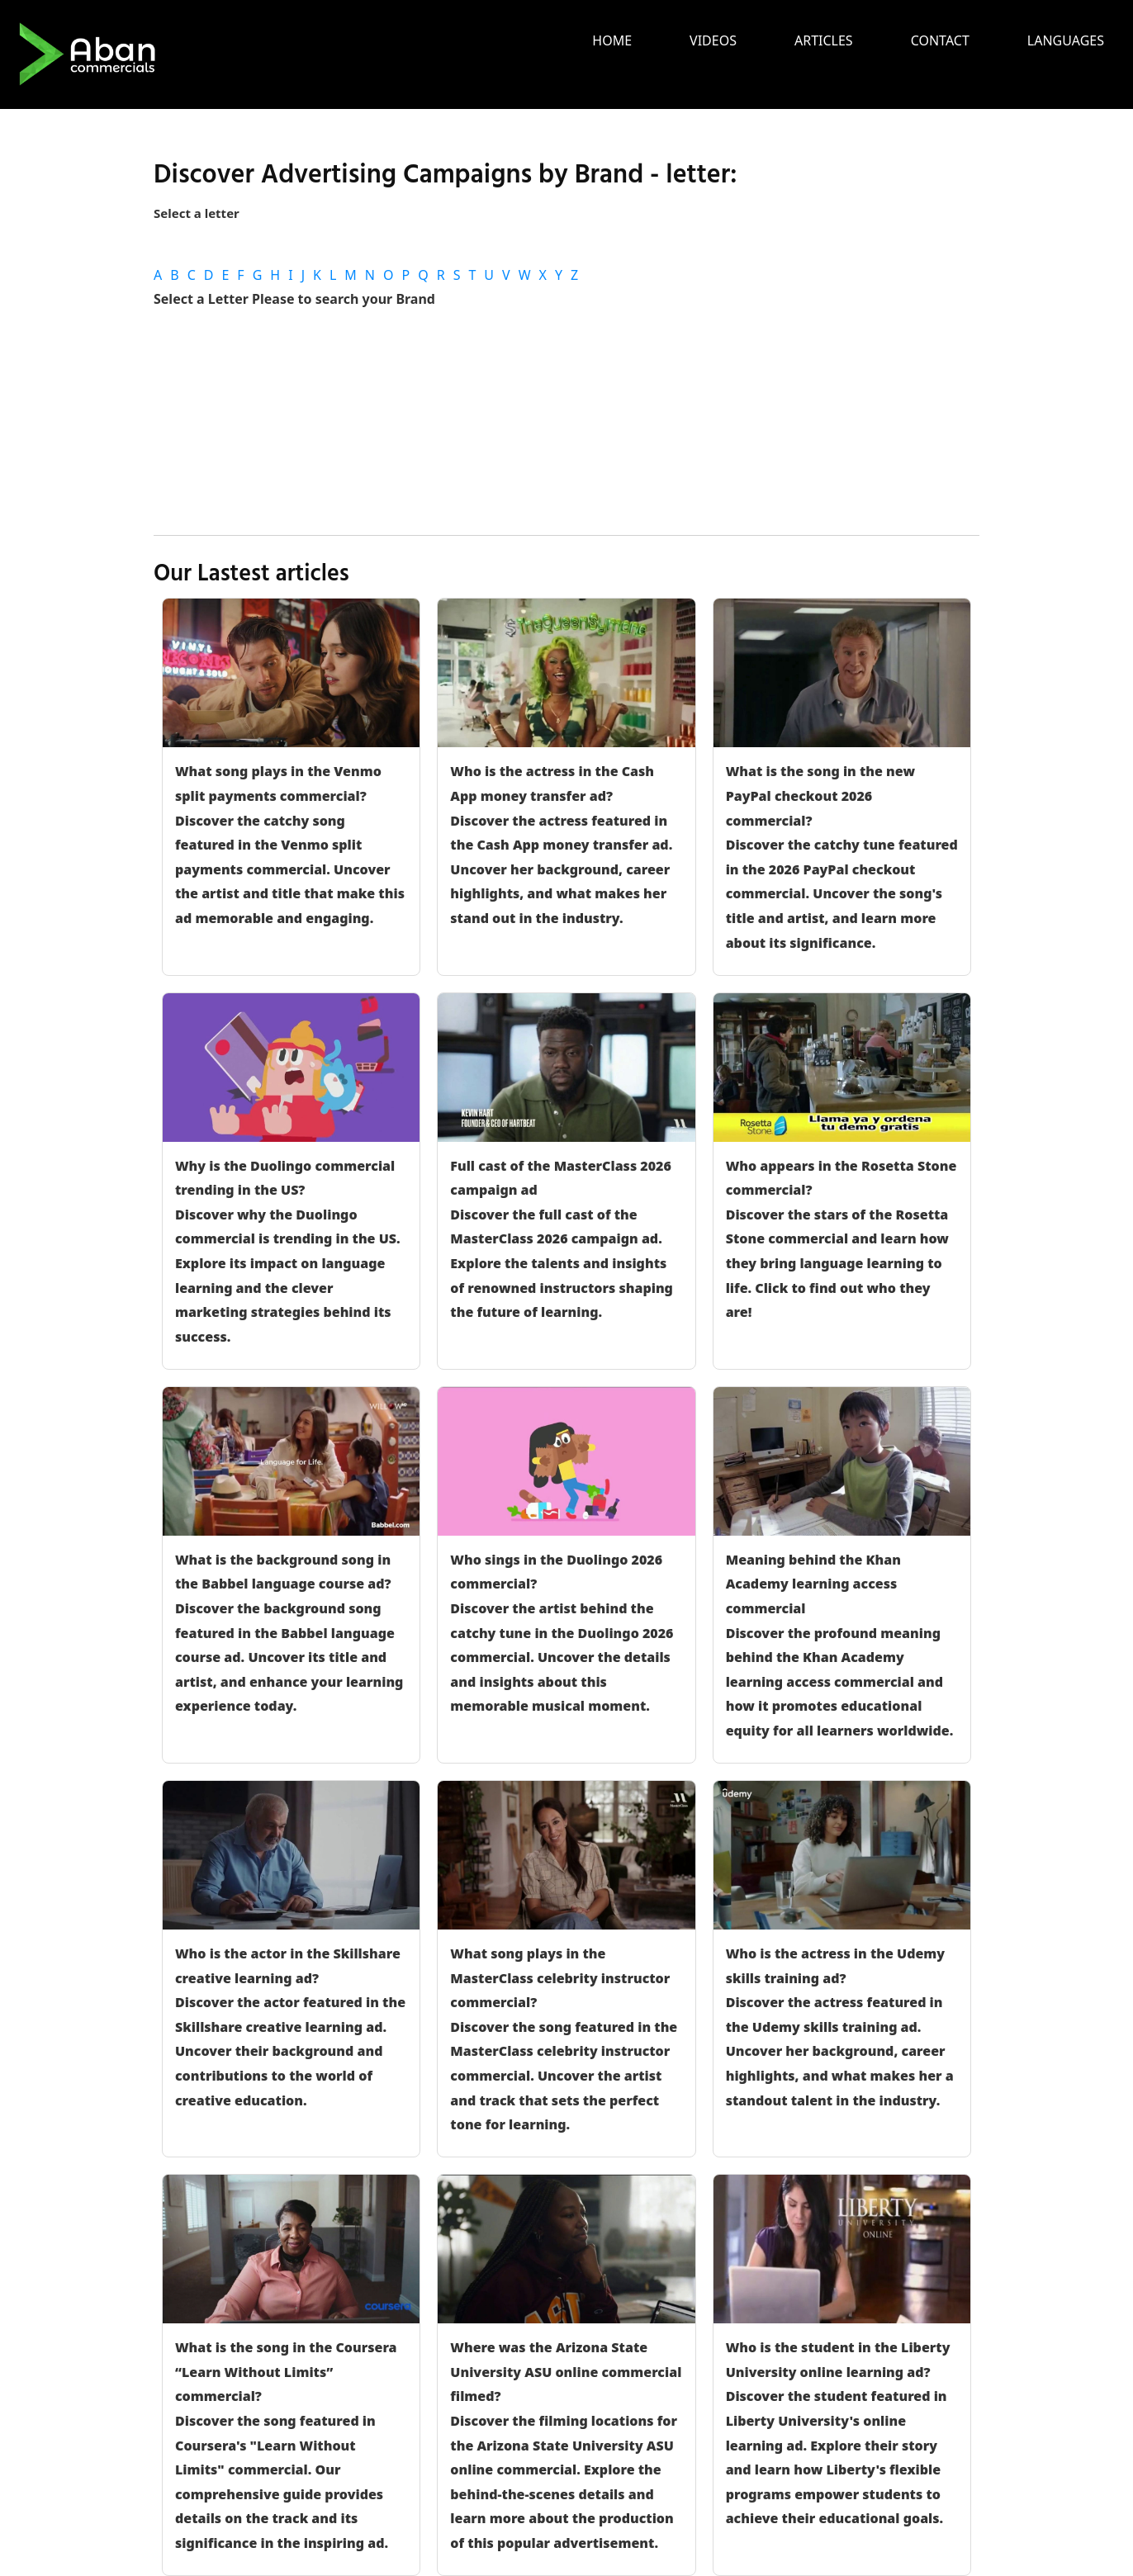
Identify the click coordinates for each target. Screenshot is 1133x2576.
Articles (823, 40)
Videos (713, 40)
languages (1065, 40)
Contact (940, 40)
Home (612, 40)
